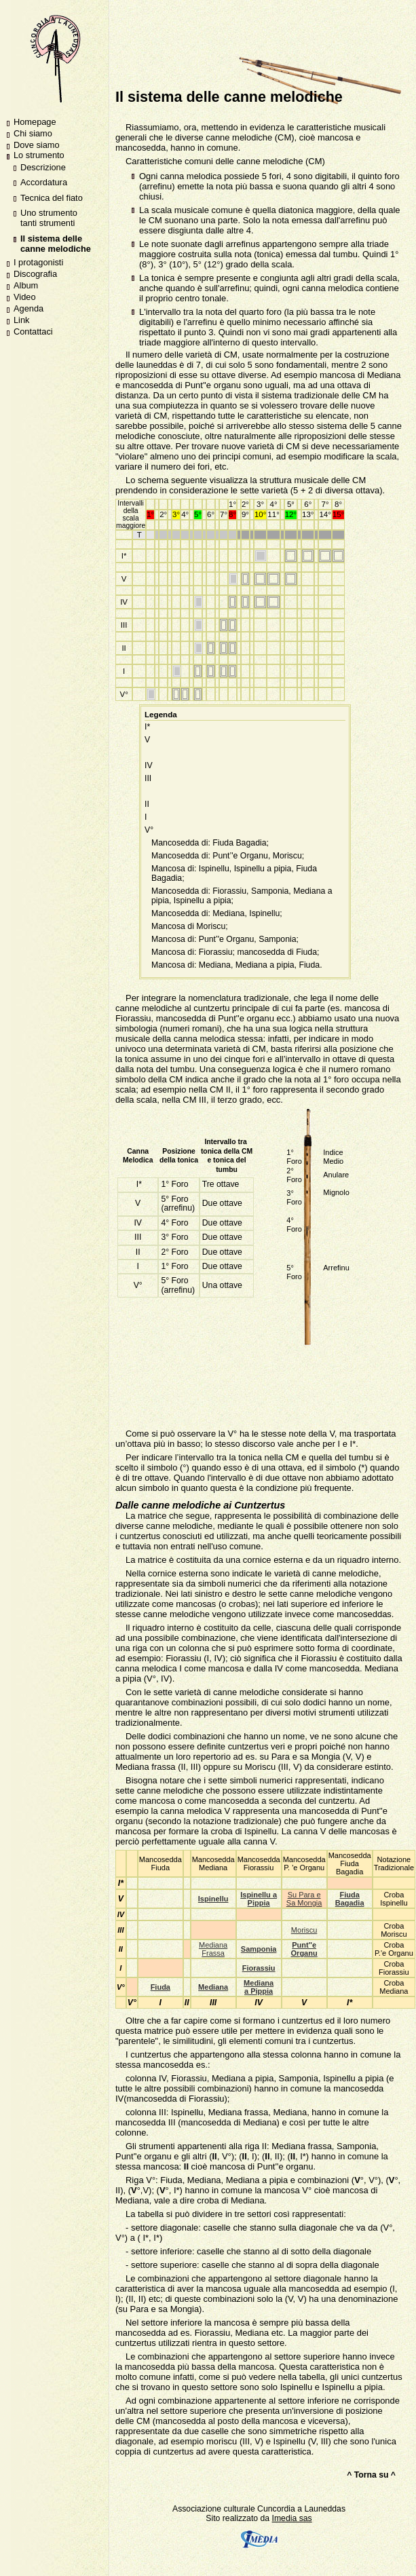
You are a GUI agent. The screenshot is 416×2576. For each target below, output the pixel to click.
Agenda (28, 308)
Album (26, 285)
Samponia (259, 1949)
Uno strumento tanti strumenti (48, 218)
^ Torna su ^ (371, 2475)
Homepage (35, 122)
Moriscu (304, 1930)
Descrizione (43, 167)
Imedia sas (276, 2531)
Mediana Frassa (213, 1949)
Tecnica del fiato (51, 198)
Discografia (35, 274)
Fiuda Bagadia (349, 1899)
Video (25, 297)
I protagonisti (38, 262)
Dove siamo (37, 145)
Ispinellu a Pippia (258, 1899)
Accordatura (43, 182)
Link (21, 320)
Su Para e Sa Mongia (304, 1899)
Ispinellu (213, 1899)
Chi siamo (33, 133)
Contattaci (33, 331)
